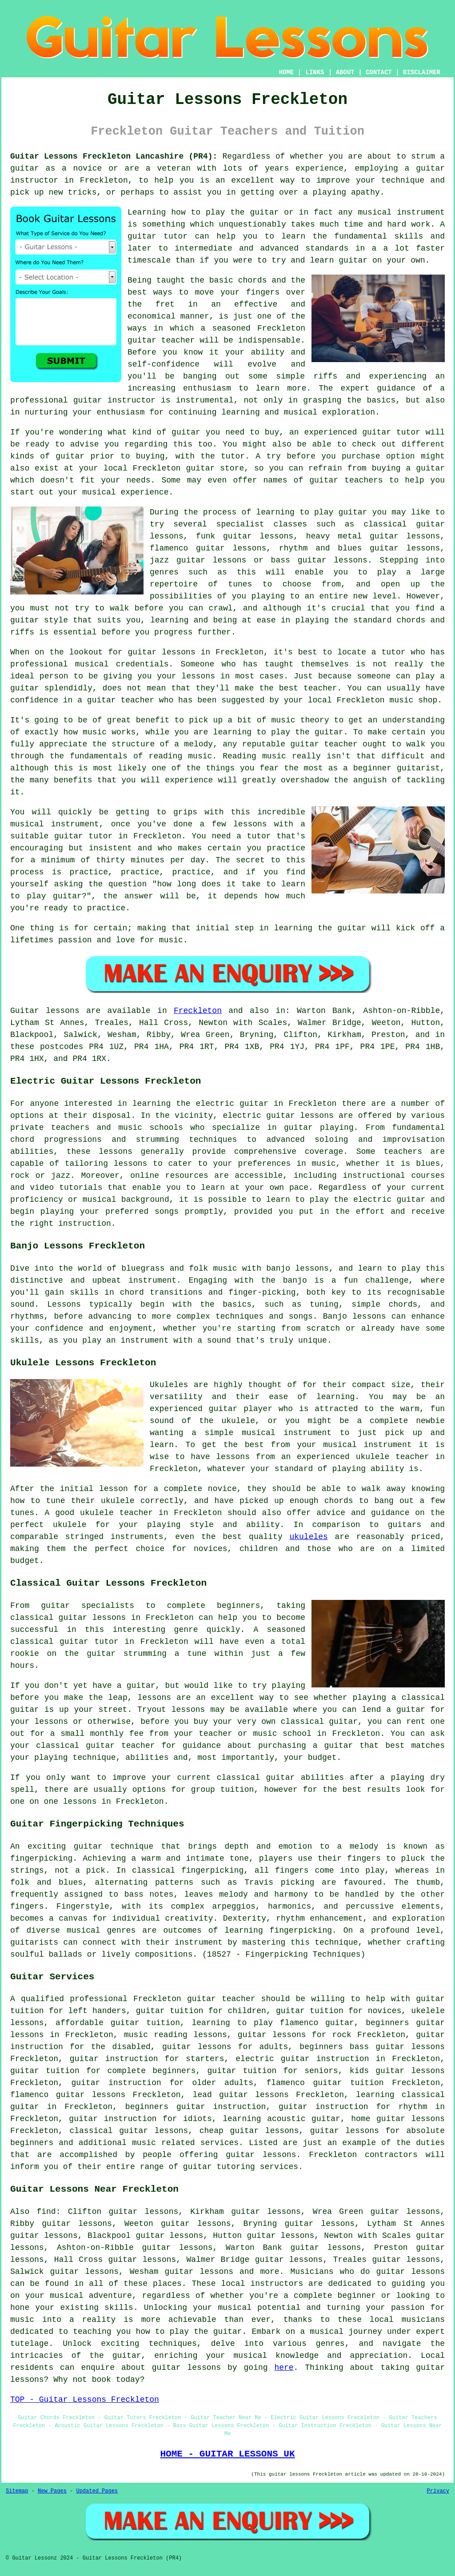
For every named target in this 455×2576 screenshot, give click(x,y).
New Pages (52, 2491)
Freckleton (198, 1010)
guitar (142, 340)
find (46, 2211)
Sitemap (17, 2491)
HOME (286, 72)
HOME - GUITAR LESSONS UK (227, 2453)
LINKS (314, 72)
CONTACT (379, 72)
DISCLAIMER (421, 72)
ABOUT (345, 72)
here (283, 2367)
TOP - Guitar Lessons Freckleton (84, 2399)
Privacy (438, 2491)
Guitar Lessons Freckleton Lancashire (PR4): (113, 156)
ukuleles (308, 1536)
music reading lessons (175, 2034)
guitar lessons (161, 652)
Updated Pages (97, 2491)
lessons (115, 1151)
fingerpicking (41, 1858)
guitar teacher (221, 1998)
